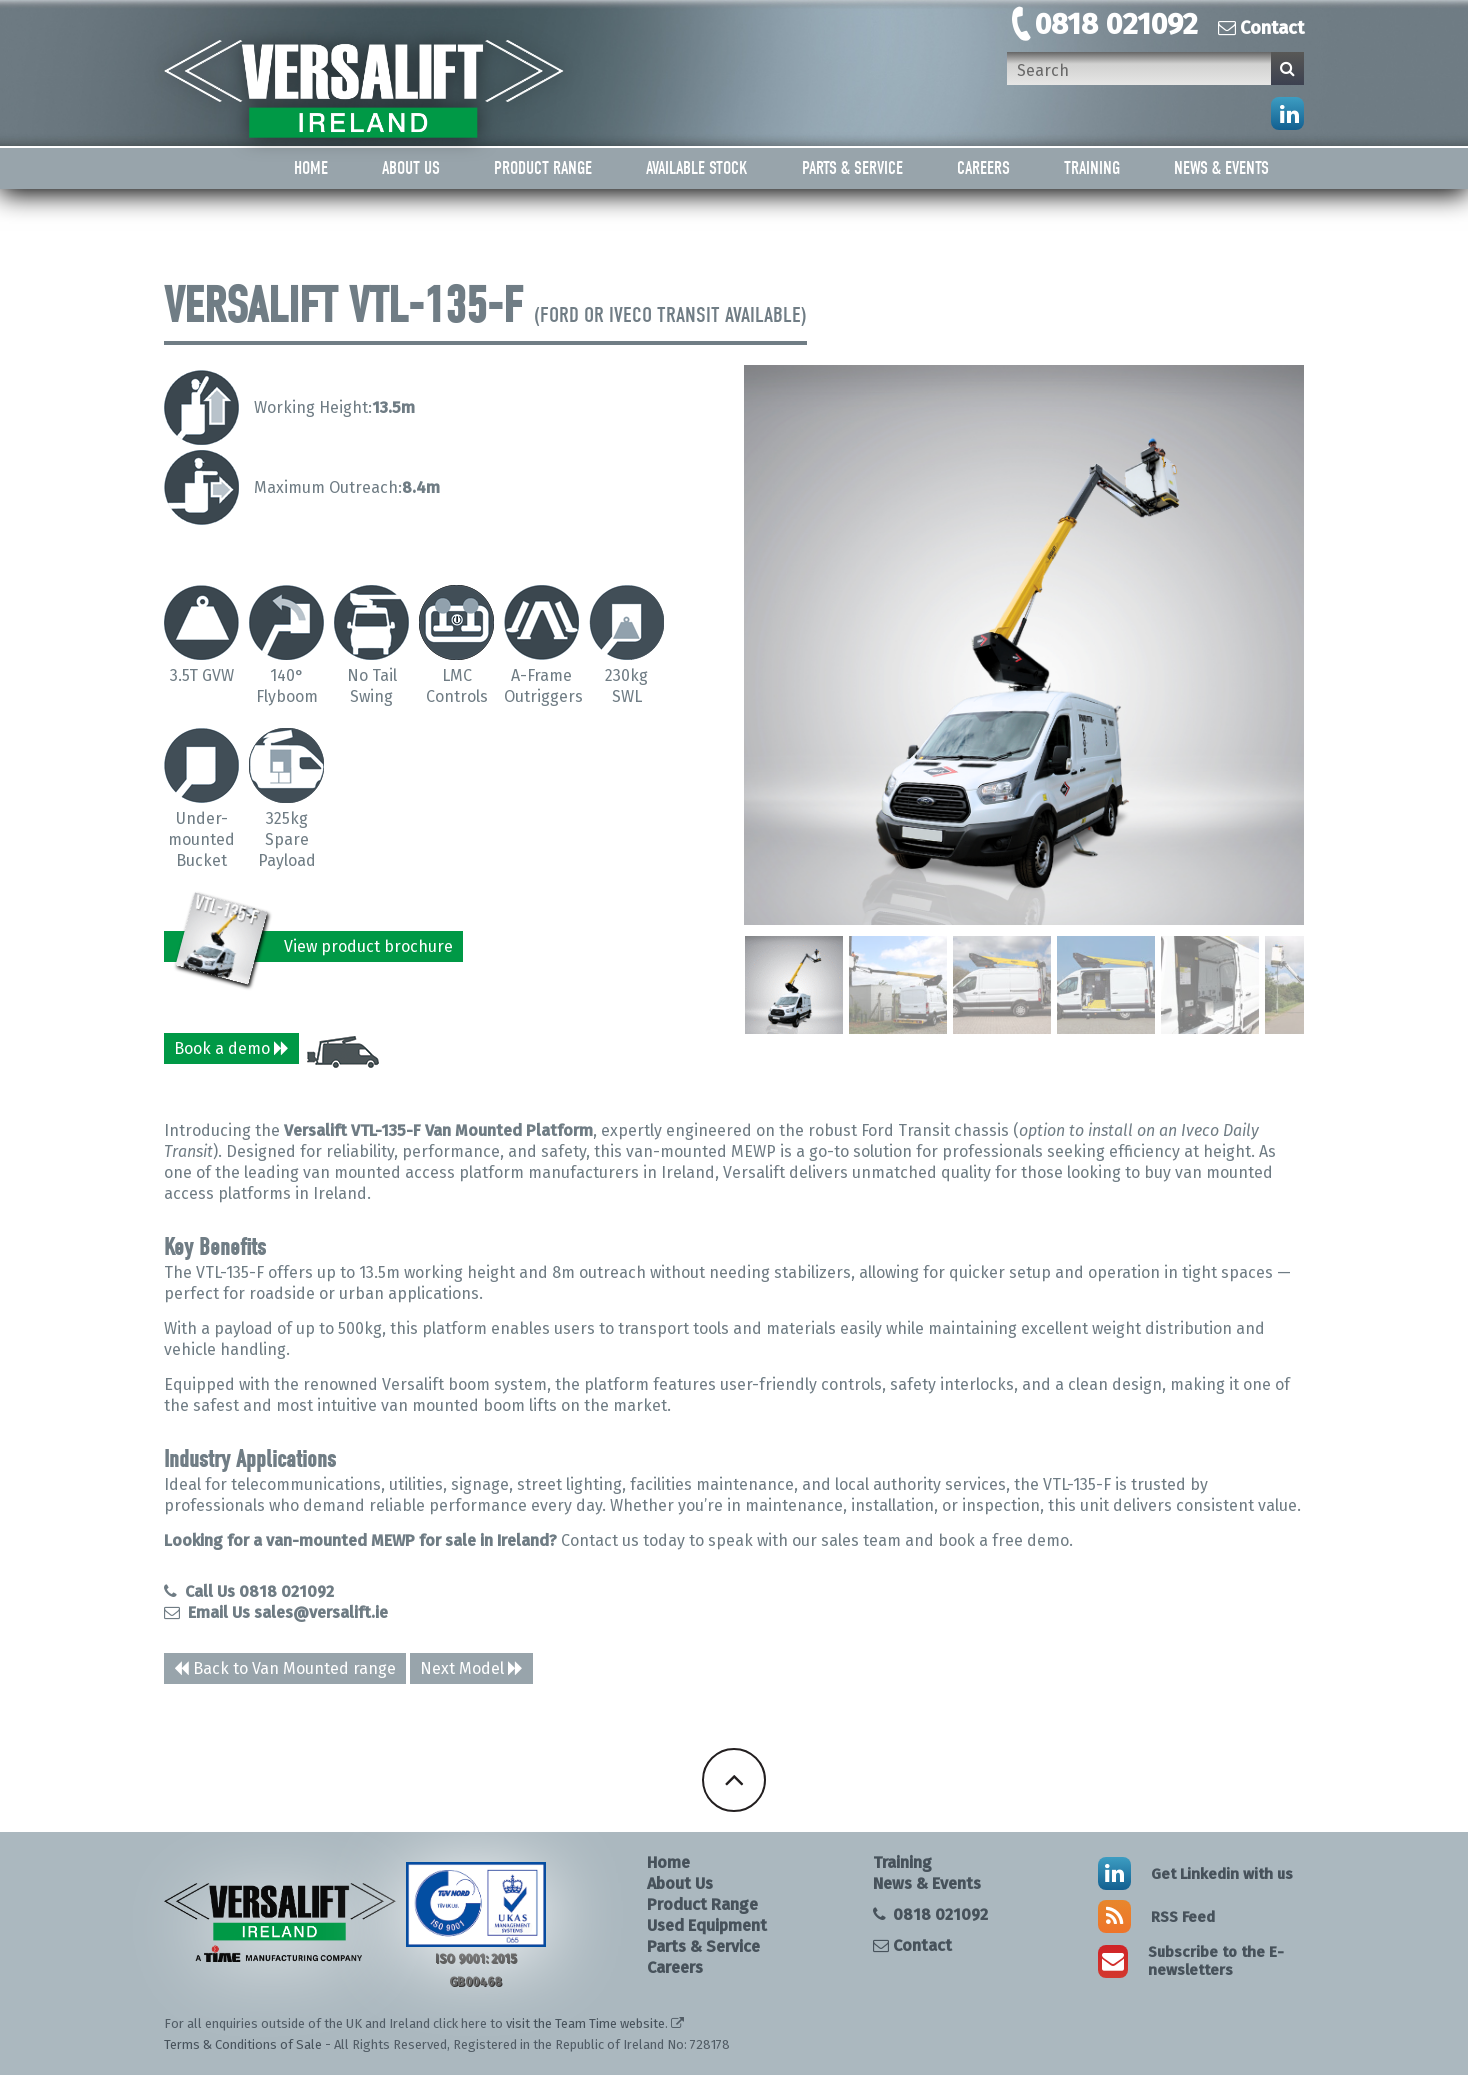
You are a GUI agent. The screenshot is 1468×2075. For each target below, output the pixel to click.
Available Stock (697, 168)
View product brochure (314, 946)
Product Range (543, 168)
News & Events (1221, 168)
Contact (1261, 28)
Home (311, 168)
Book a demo (231, 1048)
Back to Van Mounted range (285, 1668)
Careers (983, 168)
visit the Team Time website (585, 2023)
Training (1092, 168)
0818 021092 (1116, 24)
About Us (411, 168)
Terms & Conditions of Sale (243, 2044)
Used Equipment (707, 1925)
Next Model (462, 1668)
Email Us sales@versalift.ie (276, 1612)
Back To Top (734, 1780)
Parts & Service (852, 168)
